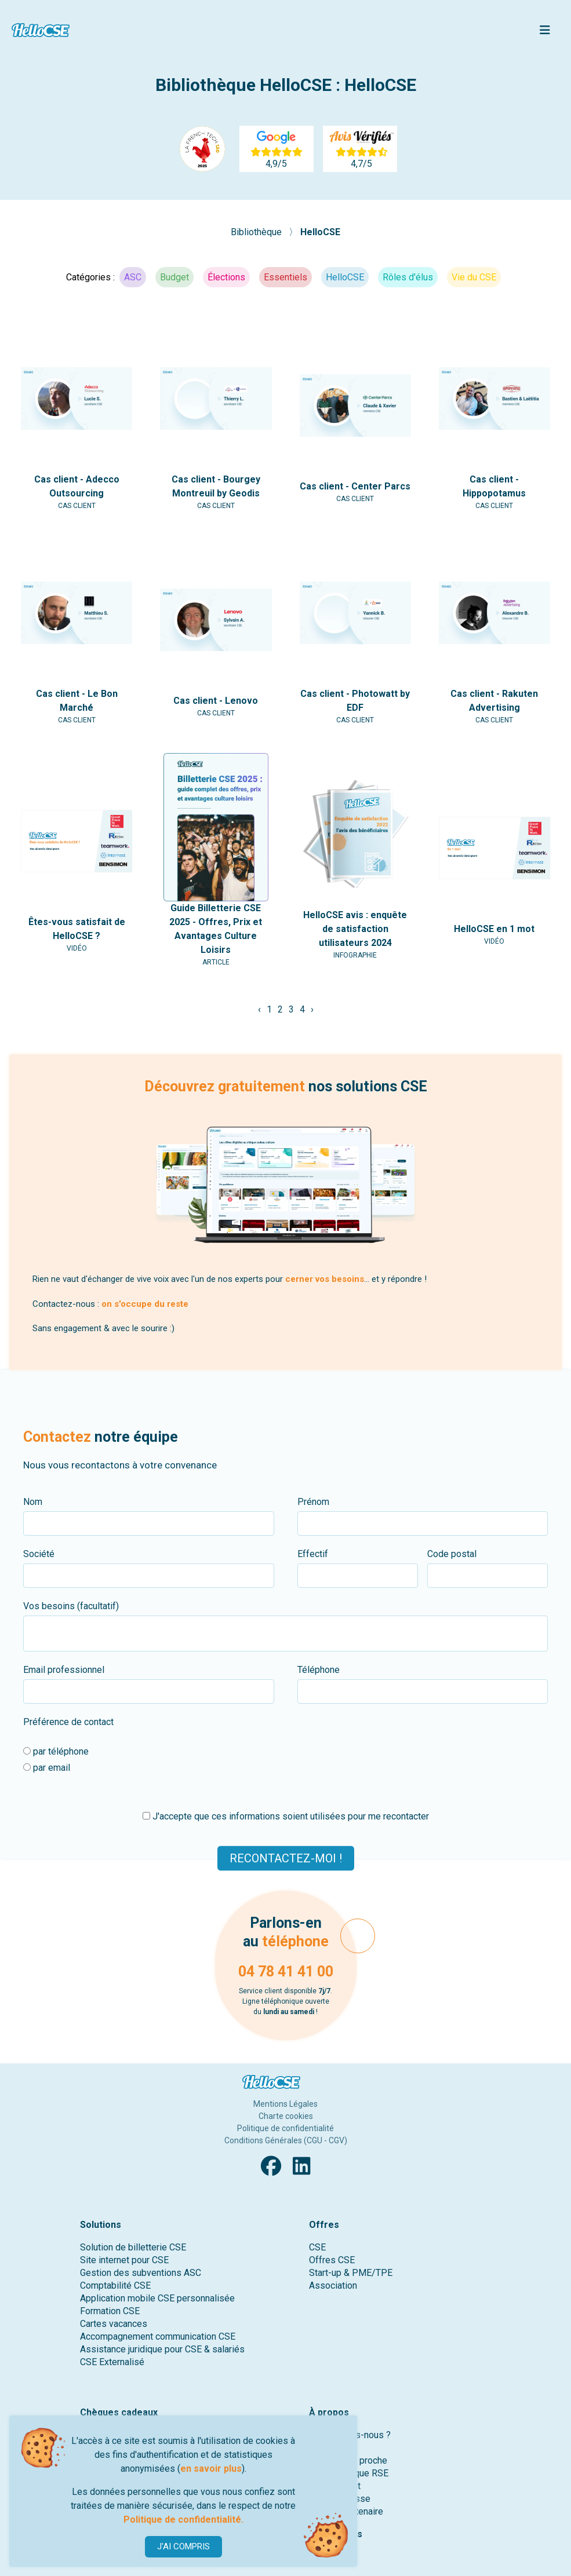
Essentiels (285, 277)
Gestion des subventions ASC (140, 2272)
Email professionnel (63, 1669)
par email (46, 1767)
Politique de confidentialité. (183, 2519)
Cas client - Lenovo (215, 700)
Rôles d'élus (408, 277)
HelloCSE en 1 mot (494, 928)
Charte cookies (286, 2116)
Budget (174, 277)
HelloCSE (320, 231)
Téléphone (318, 1669)
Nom (32, 1501)
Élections (226, 277)
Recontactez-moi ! (286, 1858)
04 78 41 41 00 (285, 1971)
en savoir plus (211, 2468)
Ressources (335, 2534)
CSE (317, 2247)
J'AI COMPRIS (183, 2546)
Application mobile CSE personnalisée (157, 2298)
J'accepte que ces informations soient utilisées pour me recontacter (286, 1816)
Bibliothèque (257, 231)
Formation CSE (110, 2310)
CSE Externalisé (112, 2361)
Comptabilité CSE (115, 2285)
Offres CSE (332, 2260)
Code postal (452, 1553)
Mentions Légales (285, 2104)
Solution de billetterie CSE (133, 2247)
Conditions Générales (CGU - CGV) (285, 2140)
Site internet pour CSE (124, 2260)
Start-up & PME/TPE (350, 2272)
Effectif (312, 1553)
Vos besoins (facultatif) (71, 1606)
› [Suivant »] (312, 1009)
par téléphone (56, 1751)
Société (38, 1553)
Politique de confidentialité (285, 2128)
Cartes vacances (113, 2323)
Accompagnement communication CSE (157, 2336)
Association (333, 2285)
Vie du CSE (474, 277)
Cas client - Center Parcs (355, 486)
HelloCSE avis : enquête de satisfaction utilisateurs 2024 (355, 928)
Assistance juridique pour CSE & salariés (162, 2349)
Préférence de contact (68, 1721)
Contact (326, 2552)
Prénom (313, 1501)
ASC (132, 277)
